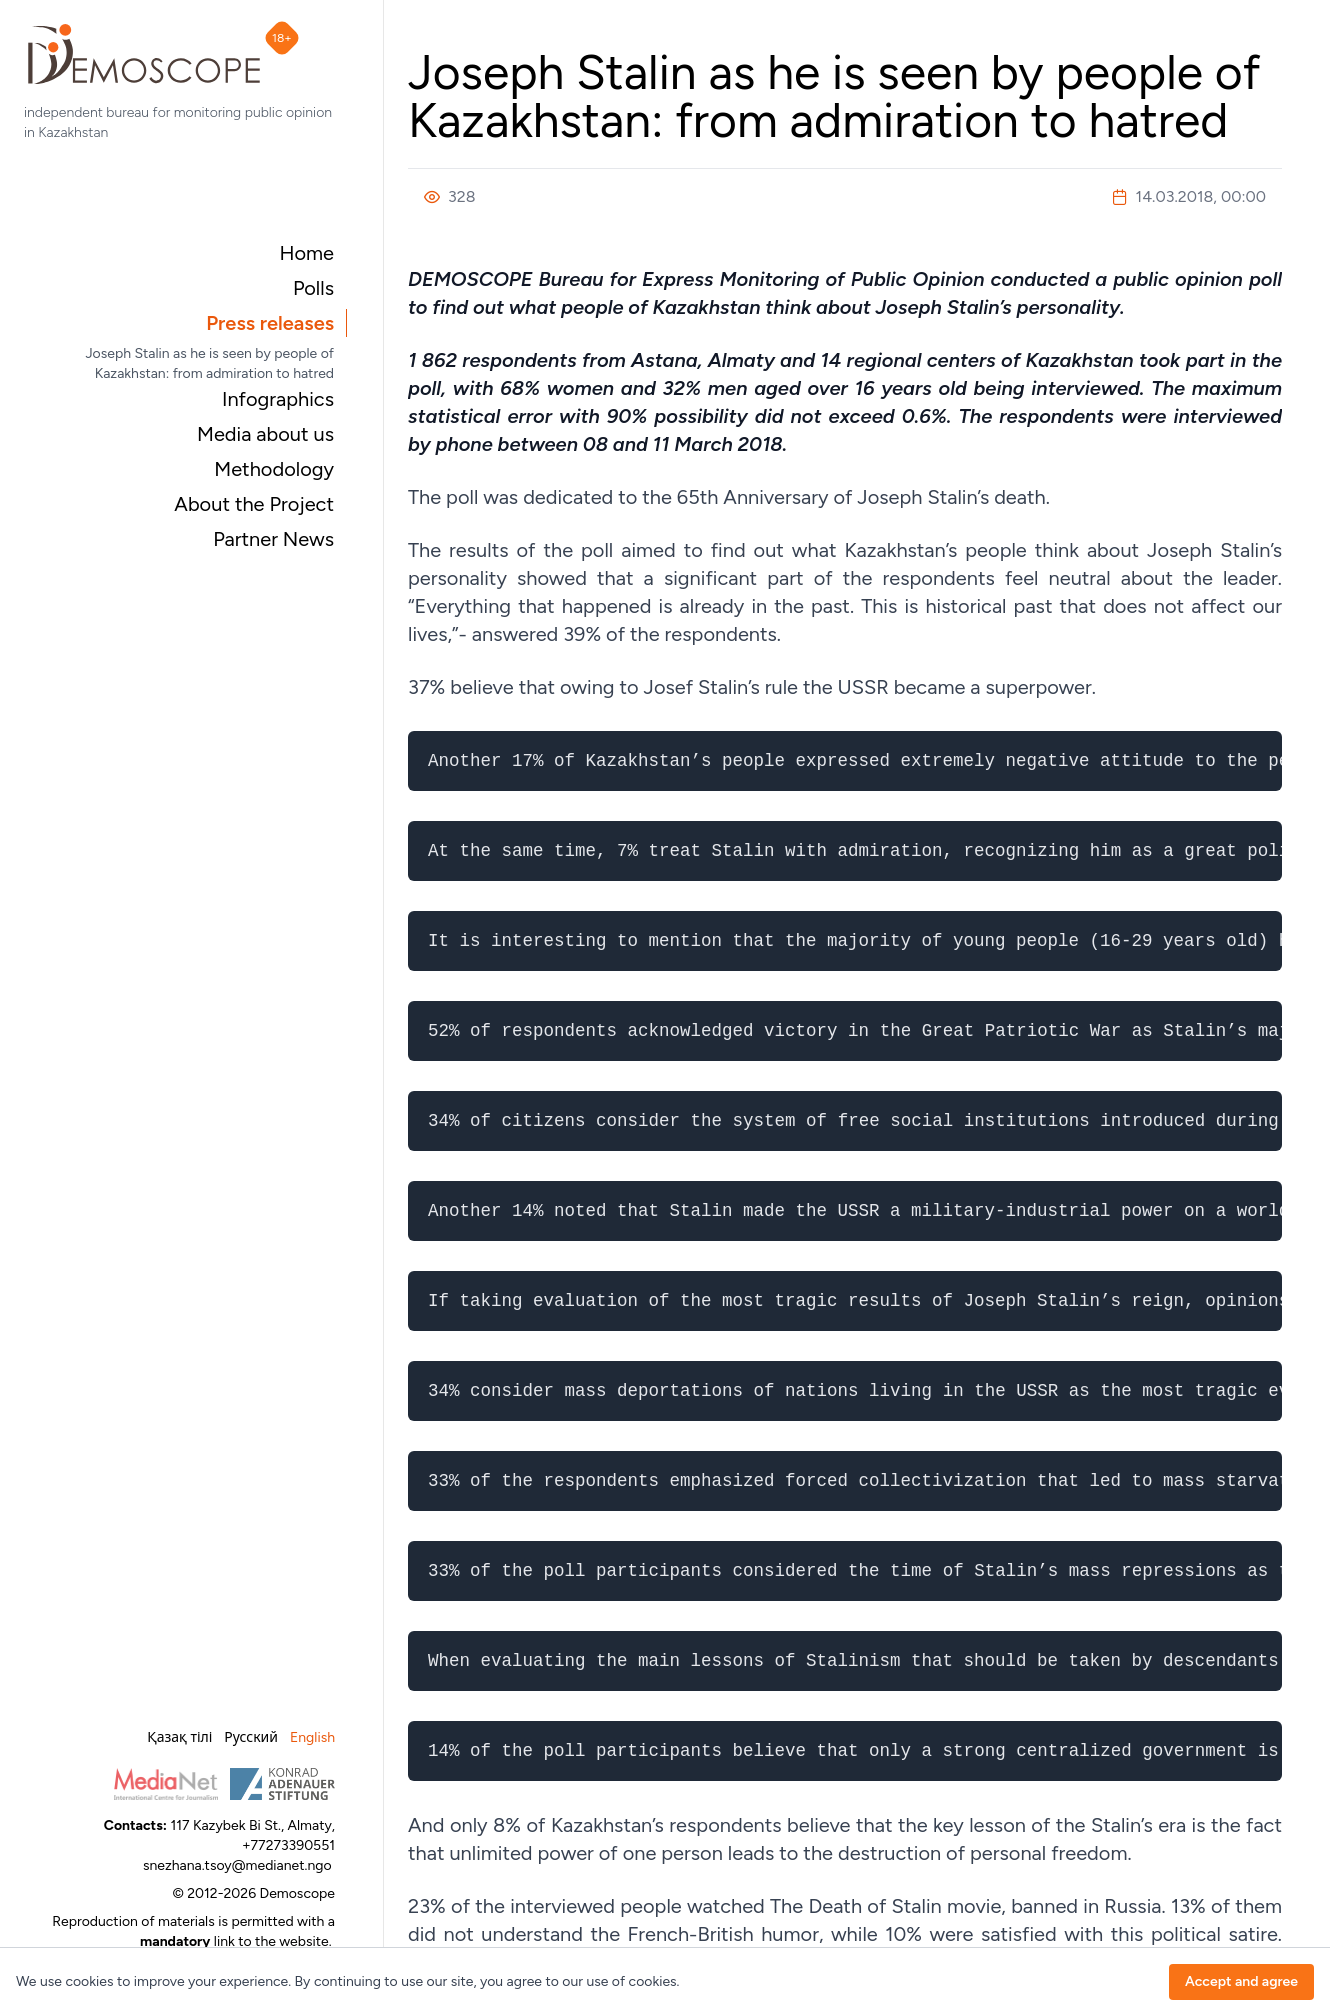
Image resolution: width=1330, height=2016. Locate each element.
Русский (251, 1737)
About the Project (254, 504)
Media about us (265, 434)
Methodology (274, 469)
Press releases (270, 323)
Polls (313, 288)
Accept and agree (1241, 1981)
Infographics (278, 399)
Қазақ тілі (179, 1737)
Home (306, 253)
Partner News (273, 539)
